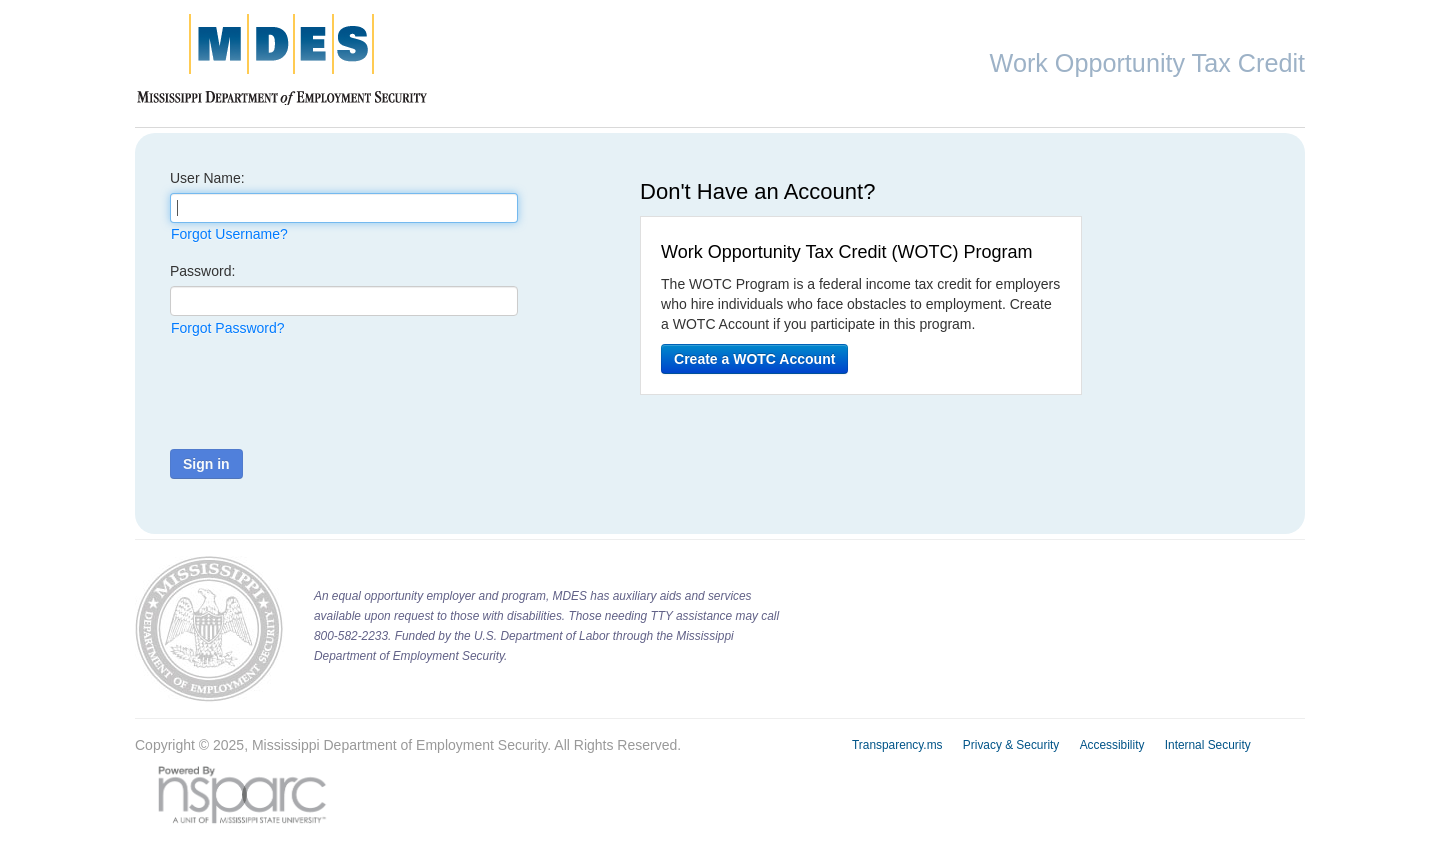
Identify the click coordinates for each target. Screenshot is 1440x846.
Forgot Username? (229, 234)
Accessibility (1112, 745)
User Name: (207, 178)
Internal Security (1208, 745)
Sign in (206, 464)
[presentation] (322, 394)
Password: (202, 271)
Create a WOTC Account (754, 359)
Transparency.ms (897, 745)
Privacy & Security (1011, 745)
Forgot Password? (228, 328)
